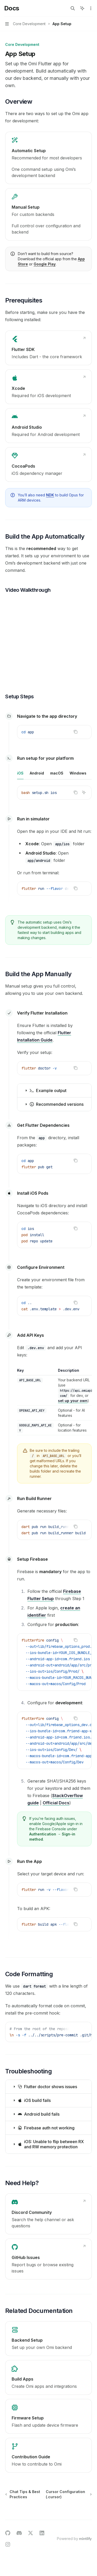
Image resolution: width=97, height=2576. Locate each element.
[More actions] (90, 8)
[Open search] (73, 8)
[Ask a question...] (48, 2519)
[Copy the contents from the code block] (75, 731)
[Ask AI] (83, 731)
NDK (50, 495)
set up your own (72, 1400)
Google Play (45, 264)
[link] (48, 158)
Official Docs (56, 1802)
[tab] (20, 773)
